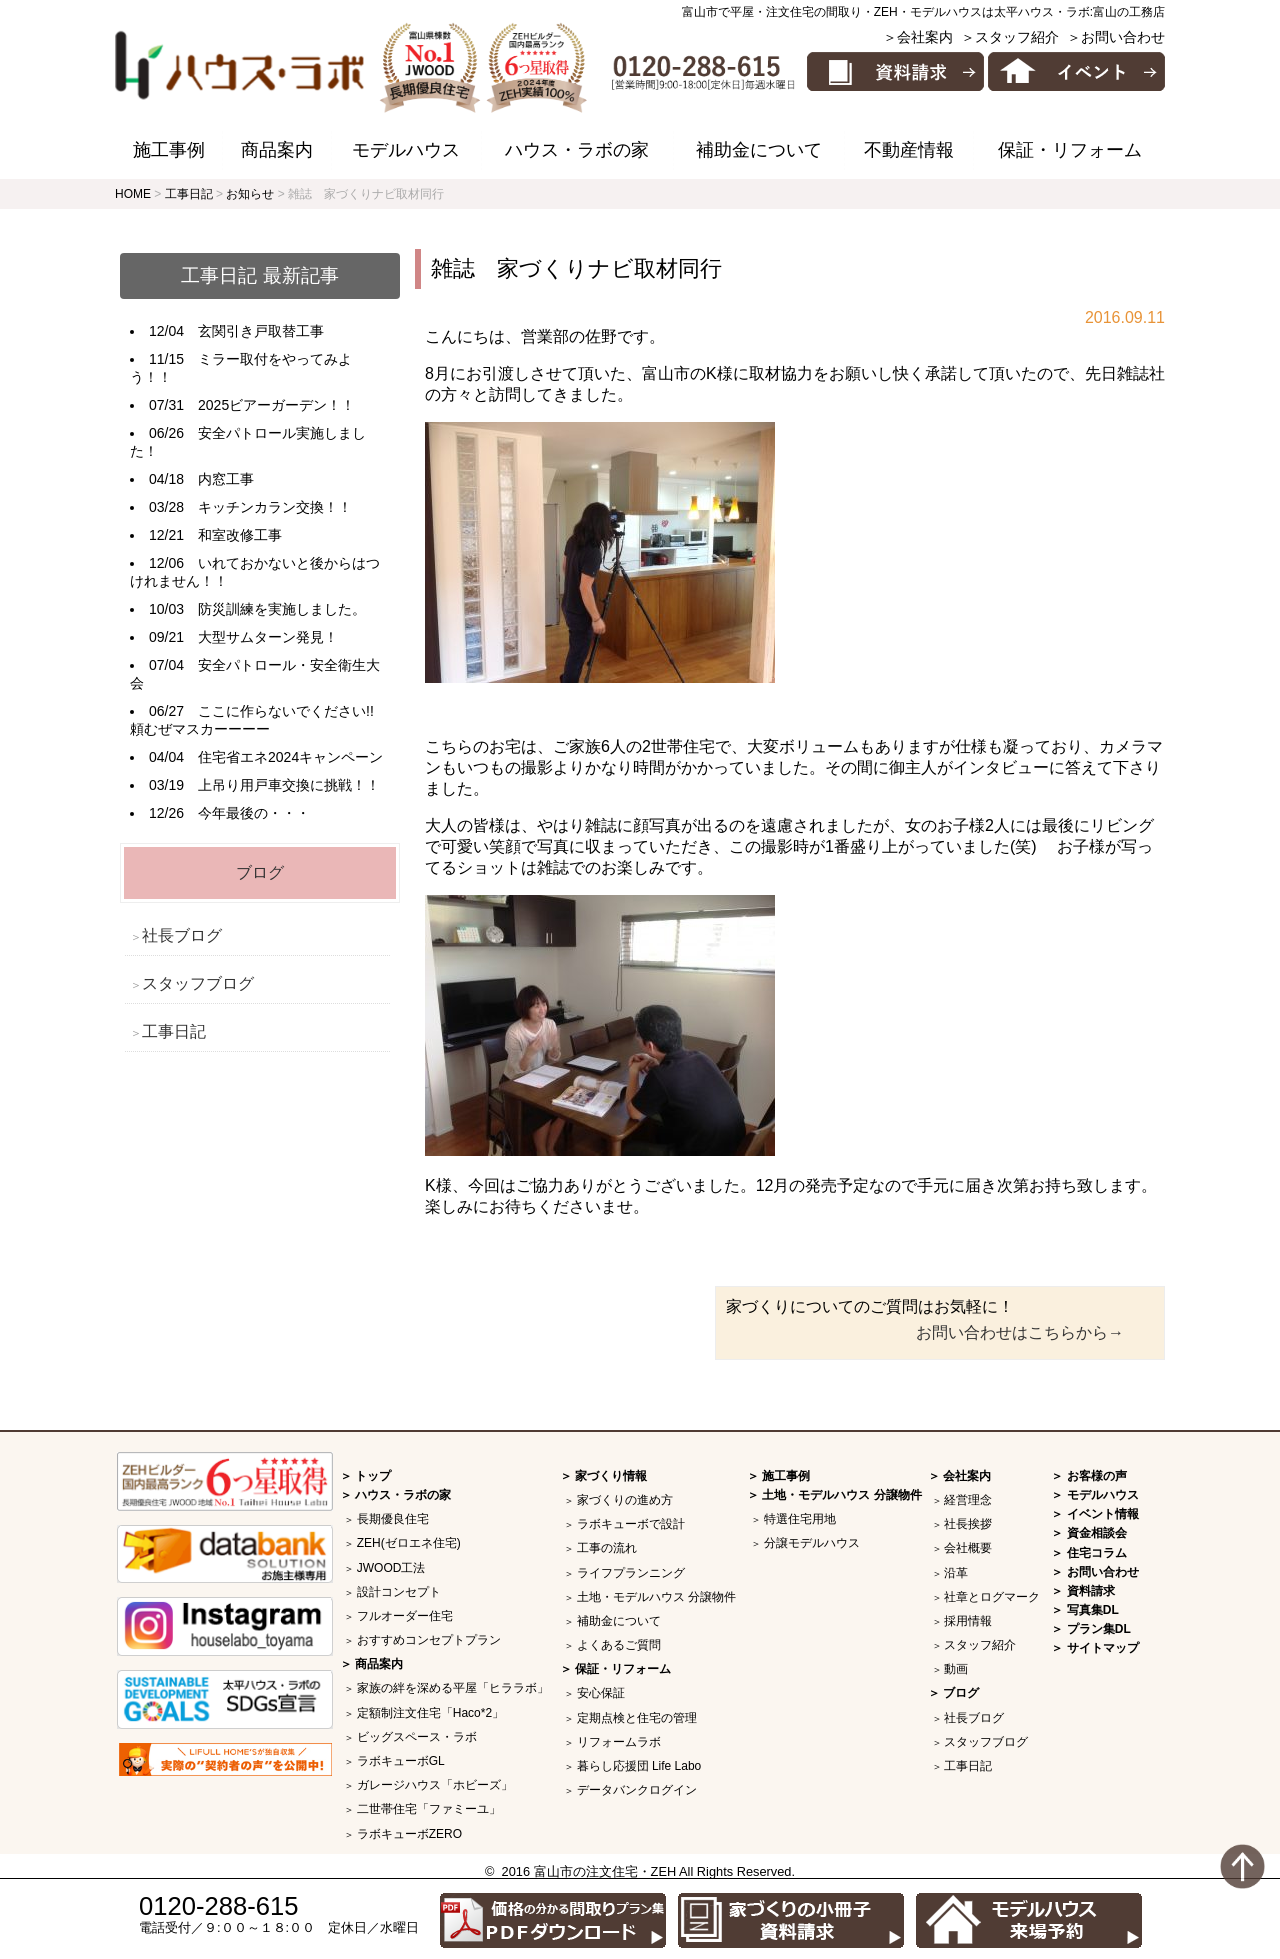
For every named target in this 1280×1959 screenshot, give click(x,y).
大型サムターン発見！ (268, 637)
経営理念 (968, 1500)
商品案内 (277, 150)
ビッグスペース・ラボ (417, 1737)
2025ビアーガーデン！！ (276, 405)
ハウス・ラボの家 (577, 150)
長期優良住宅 (393, 1519)
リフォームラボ (619, 1742)
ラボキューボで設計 (631, 1524)
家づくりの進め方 (625, 1500)
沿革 (956, 1573)
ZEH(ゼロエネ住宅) (409, 1543)
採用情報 (968, 1621)
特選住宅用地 (800, 1519)
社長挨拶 (968, 1524)
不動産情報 (909, 150)
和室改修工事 (240, 535)
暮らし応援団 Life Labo (639, 1766)
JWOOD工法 (391, 1568)
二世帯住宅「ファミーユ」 (429, 1809)
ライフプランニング (631, 1573)
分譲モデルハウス (812, 1543)
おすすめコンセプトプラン (429, 1640)
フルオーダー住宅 (405, 1616)
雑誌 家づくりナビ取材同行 (576, 268)
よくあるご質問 (619, 1645)
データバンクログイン (637, 1790)
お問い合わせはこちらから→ (1020, 1332)
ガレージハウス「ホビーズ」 (435, 1785)
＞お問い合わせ (1116, 37)
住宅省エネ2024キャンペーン (290, 757)
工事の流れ (607, 1548)
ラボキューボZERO (409, 1834)
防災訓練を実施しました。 (282, 609)
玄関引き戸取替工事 (261, 331)
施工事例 (169, 150)
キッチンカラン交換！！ (275, 507)
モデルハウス (406, 150)
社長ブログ (182, 935)
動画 (956, 1669)
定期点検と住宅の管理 (637, 1718)
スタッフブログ (198, 983)
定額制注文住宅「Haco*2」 (430, 1713)
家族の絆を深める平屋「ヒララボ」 (453, 1688)
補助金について (759, 150)
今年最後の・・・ (254, 813)
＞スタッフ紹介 (1010, 37)
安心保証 (601, 1693)
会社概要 (968, 1548)
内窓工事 (226, 479)
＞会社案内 (918, 37)
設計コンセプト (399, 1592)
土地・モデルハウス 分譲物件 (656, 1597)
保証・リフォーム (1070, 150)
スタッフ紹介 (980, 1645)
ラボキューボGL (401, 1761)
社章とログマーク (992, 1597)
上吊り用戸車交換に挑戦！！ (289, 785)
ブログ (260, 872)
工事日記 (174, 1031)
